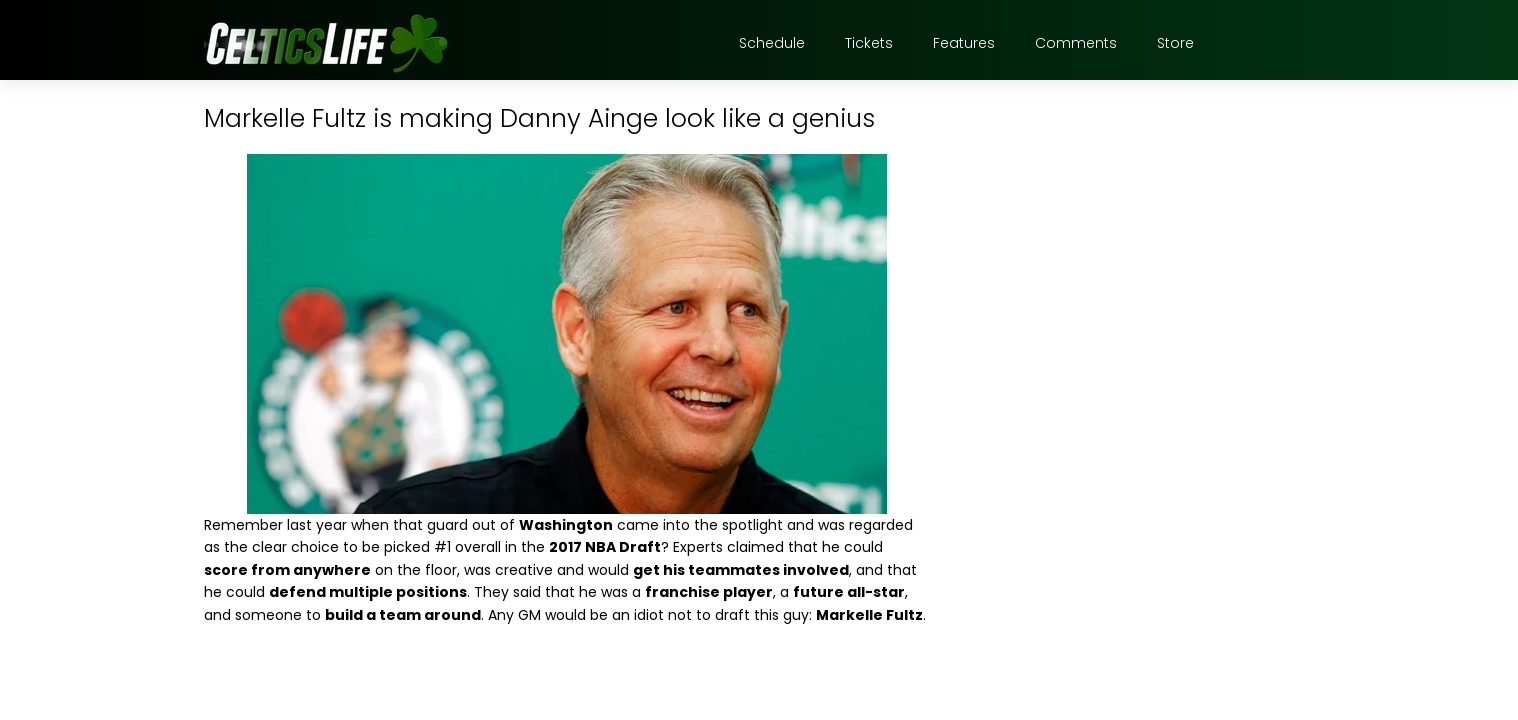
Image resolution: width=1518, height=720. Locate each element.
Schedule (772, 43)
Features (964, 43)
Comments (1076, 43)
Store (1175, 43)
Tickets (869, 43)
